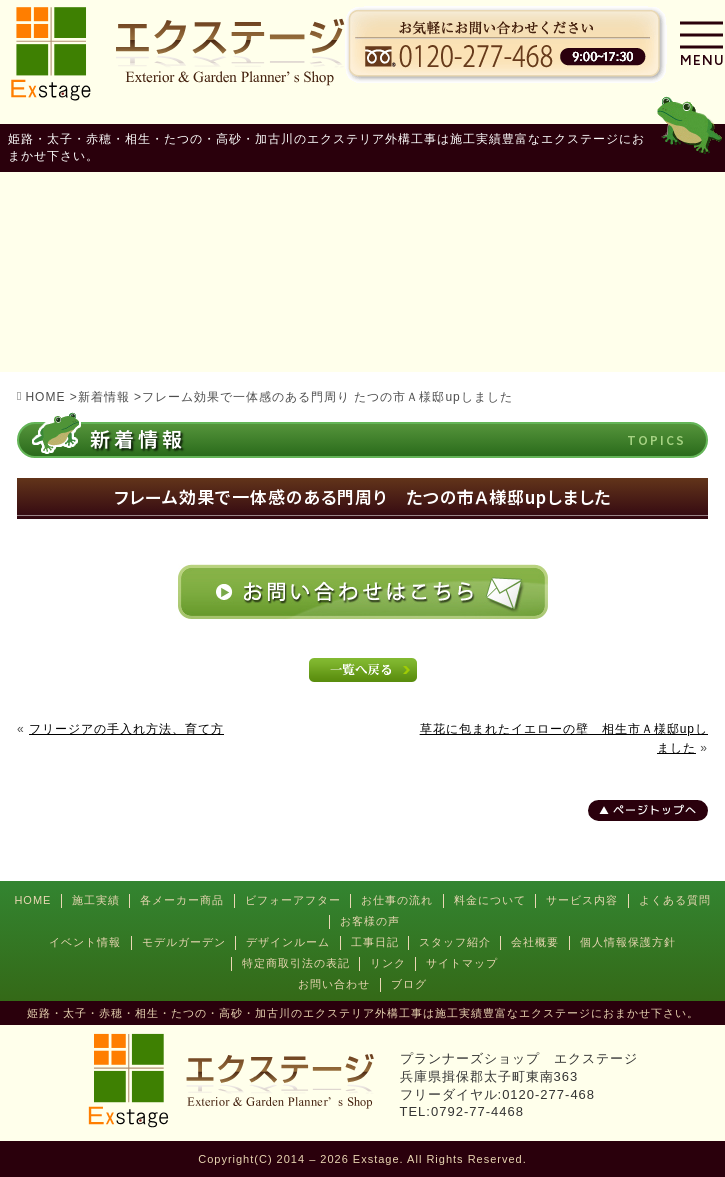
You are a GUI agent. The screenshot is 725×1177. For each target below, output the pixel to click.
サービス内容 (582, 900)
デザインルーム (288, 942)
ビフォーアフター (293, 900)
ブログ (409, 984)
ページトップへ (655, 810)
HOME (32, 900)
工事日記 (375, 942)
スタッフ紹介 (455, 942)
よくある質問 (675, 900)
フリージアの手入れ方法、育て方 (126, 729)
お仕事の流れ (397, 900)
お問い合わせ (334, 984)
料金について (490, 900)
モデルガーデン (184, 942)
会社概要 (535, 942)
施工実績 (96, 900)
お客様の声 (370, 921)
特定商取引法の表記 (296, 963)
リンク (388, 963)
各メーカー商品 (182, 900)
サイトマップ (462, 963)
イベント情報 (85, 942)
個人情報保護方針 (628, 942)
